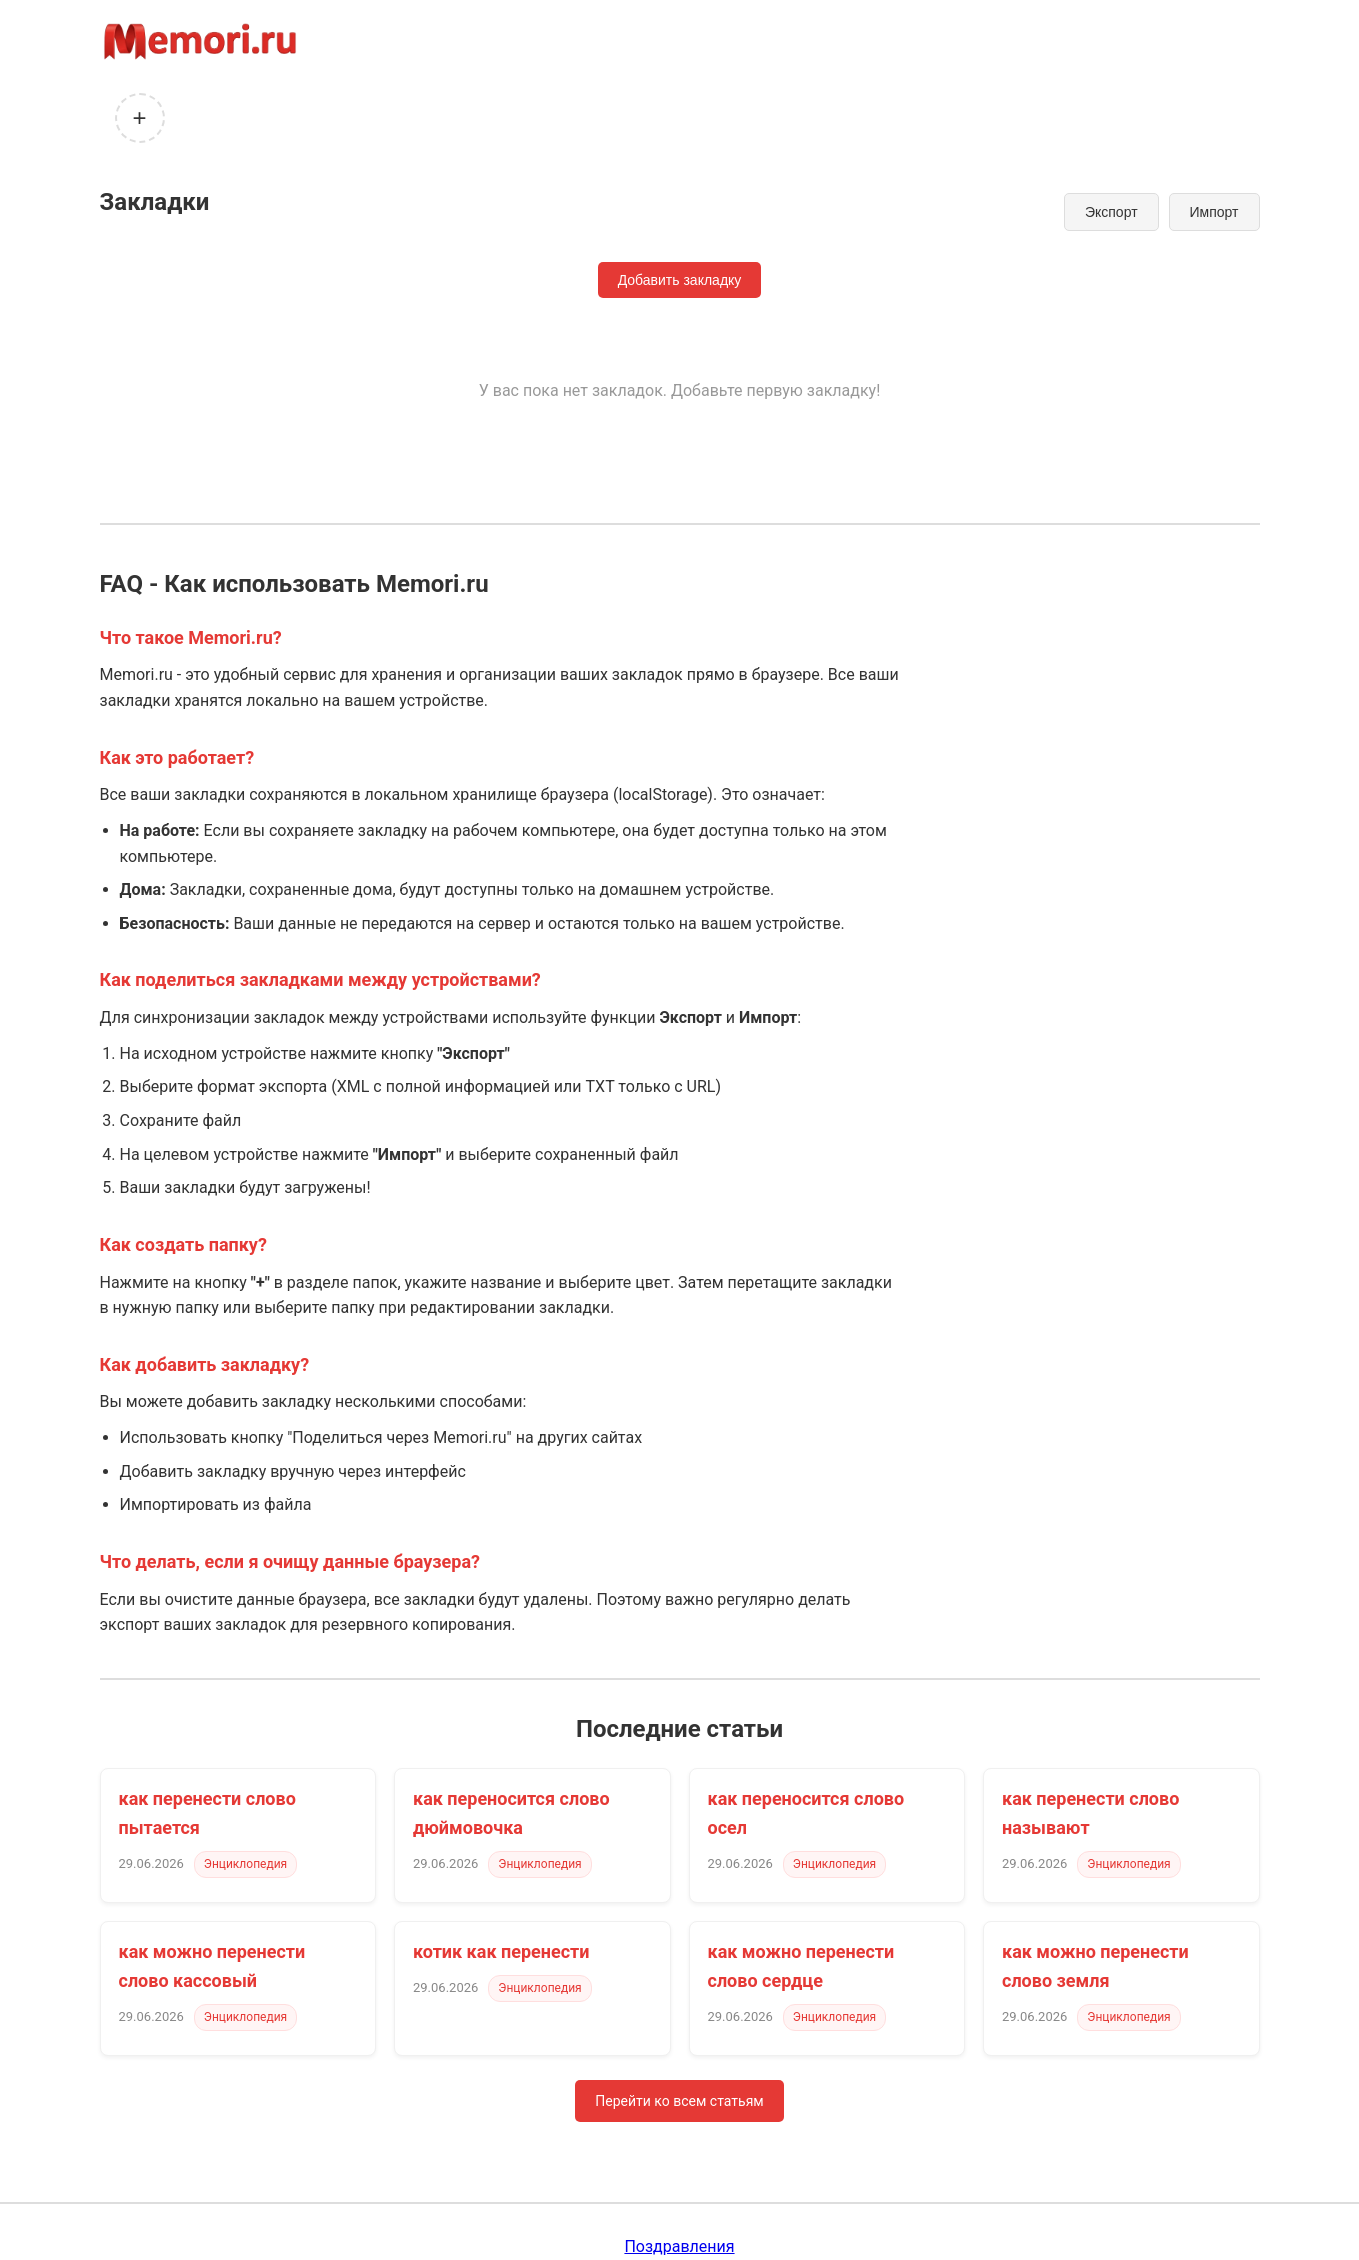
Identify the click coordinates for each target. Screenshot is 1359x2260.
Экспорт (1111, 212)
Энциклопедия (245, 1864)
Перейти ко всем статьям (679, 2101)
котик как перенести (501, 1951)
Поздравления (679, 2246)
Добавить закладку (680, 280)
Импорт (1214, 212)
